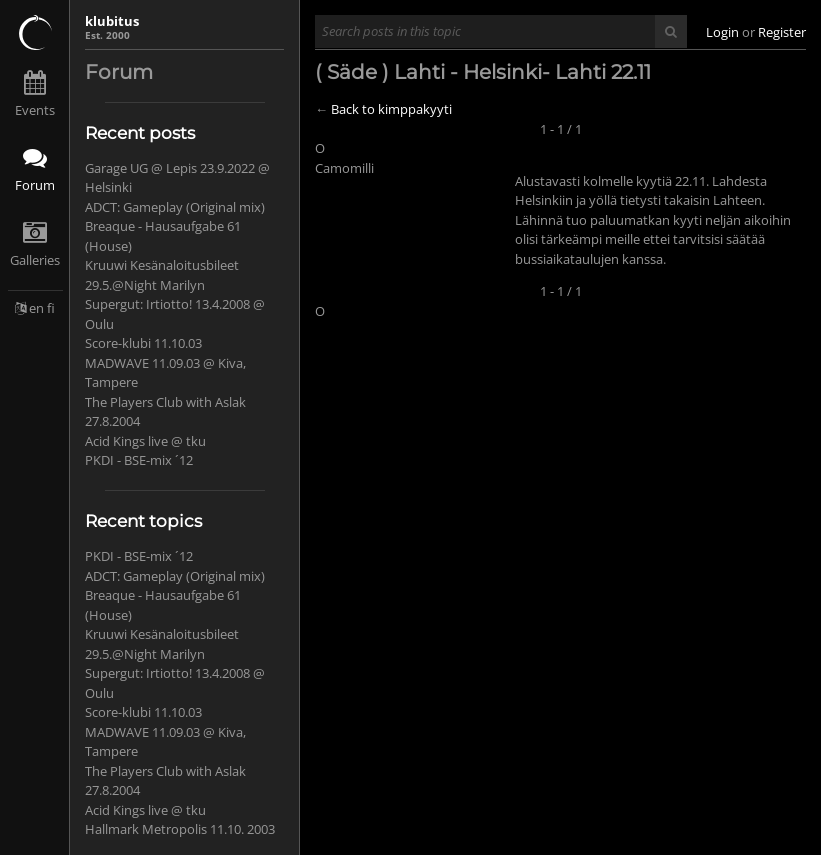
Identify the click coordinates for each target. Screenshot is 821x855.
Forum (35, 185)
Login (722, 32)
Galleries (35, 260)
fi (51, 308)
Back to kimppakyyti (391, 109)
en (36, 308)
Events (35, 110)
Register (782, 32)
